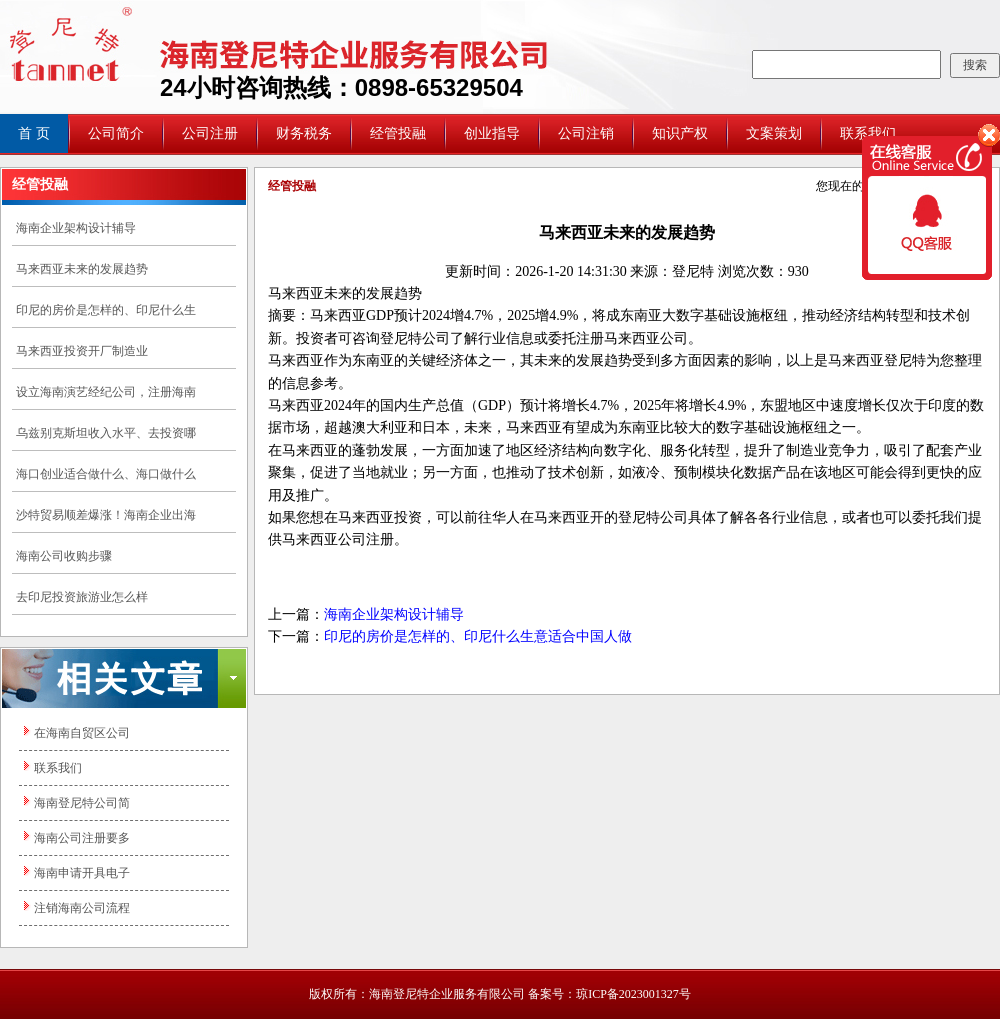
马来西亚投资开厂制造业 (82, 351)
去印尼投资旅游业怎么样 (82, 597)
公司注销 (586, 133)
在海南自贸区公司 (82, 733)
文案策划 (774, 133)
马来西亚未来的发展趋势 (82, 269)
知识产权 (680, 133)
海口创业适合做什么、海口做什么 (106, 474)
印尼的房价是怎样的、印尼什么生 (106, 310)
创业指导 (492, 133)
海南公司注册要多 (82, 838)
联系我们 (58, 768)
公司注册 (210, 133)
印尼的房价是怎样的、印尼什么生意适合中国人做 (478, 636)
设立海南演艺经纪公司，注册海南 (106, 392)
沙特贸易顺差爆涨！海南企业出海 (106, 515)
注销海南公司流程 (82, 908)
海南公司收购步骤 (64, 556)
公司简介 (116, 133)
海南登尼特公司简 (82, 803)
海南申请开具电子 (82, 873)
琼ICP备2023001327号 (633, 994)
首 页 (34, 133)
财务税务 (304, 133)
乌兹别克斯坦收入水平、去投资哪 (106, 433)
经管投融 (398, 133)
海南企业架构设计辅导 (76, 228)
